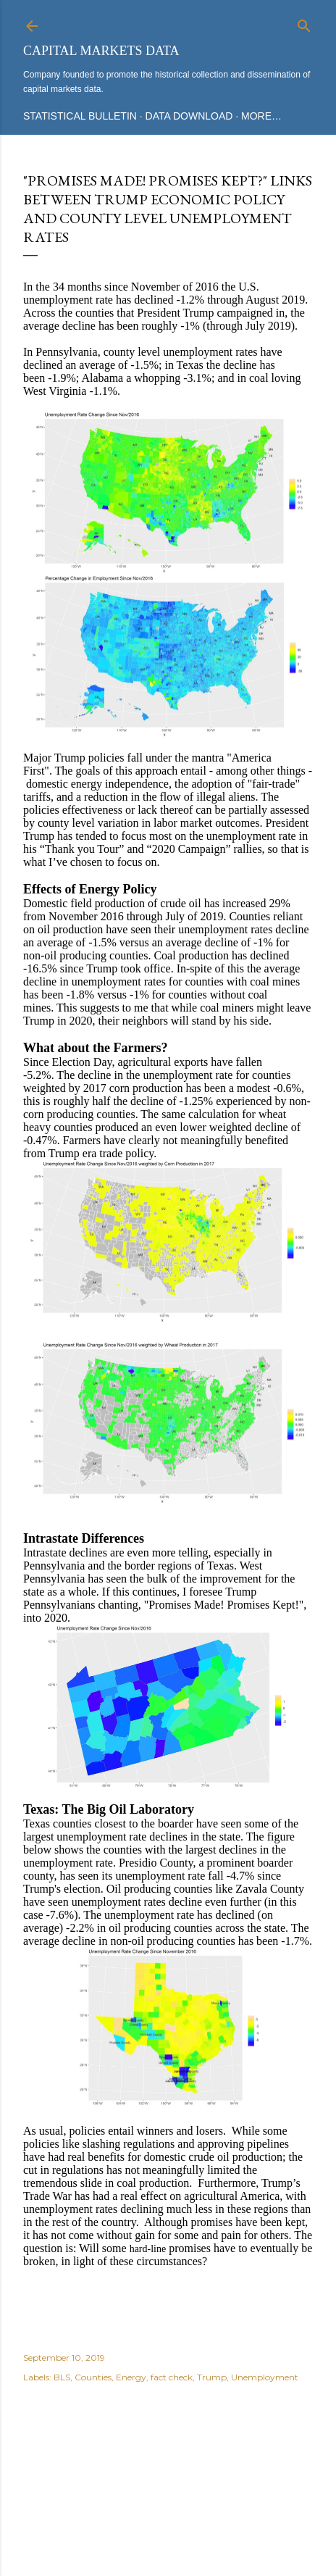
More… (261, 116)
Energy (131, 2377)
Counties (93, 2377)
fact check (172, 2377)
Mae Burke (206, 2510)
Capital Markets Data (101, 50)
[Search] (304, 23)
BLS (62, 2377)
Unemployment (264, 2377)
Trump (212, 2377)
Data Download (189, 116)
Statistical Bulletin (80, 116)
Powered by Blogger (168, 2483)
